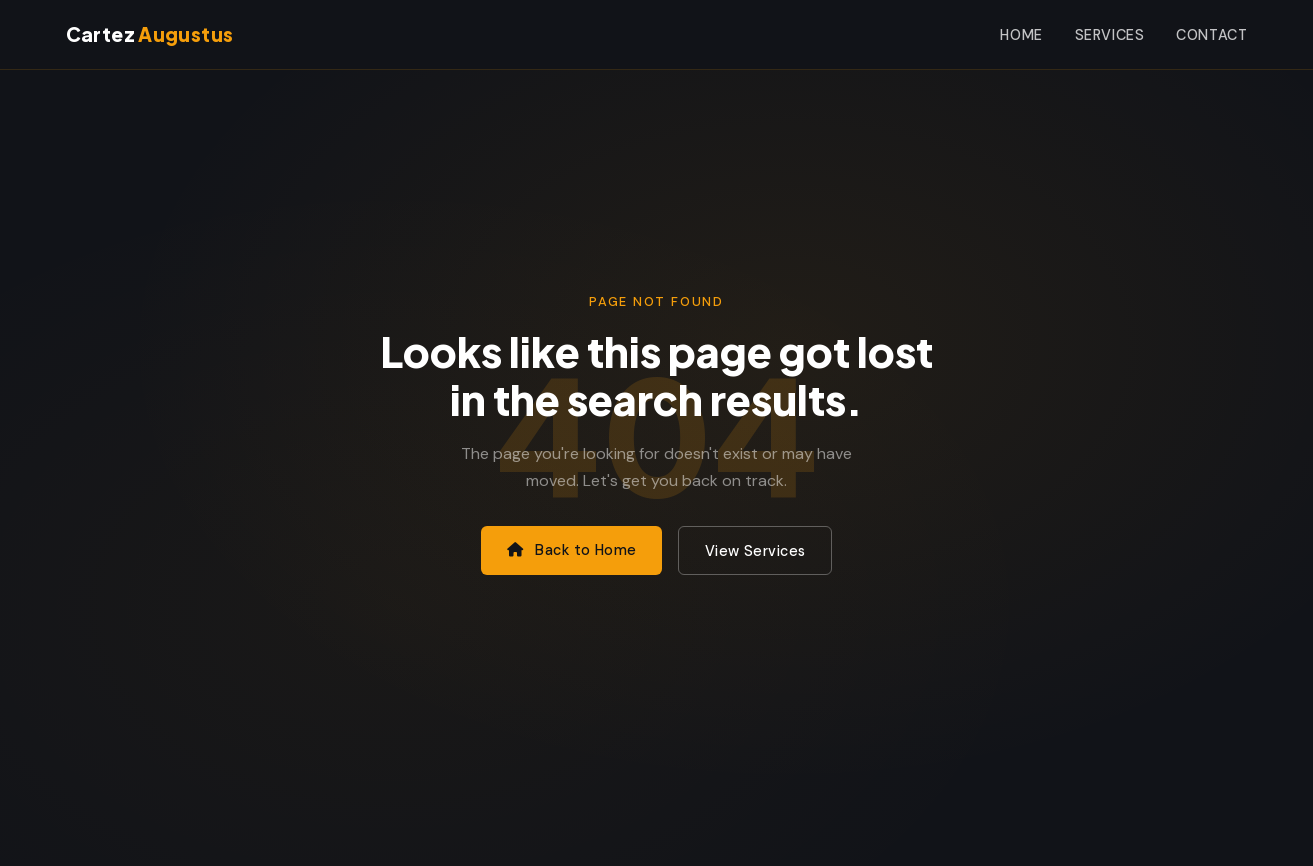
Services (1110, 35)
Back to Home (572, 550)
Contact (1211, 35)
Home (1021, 35)
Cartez (150, 34)
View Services (755, 551)
